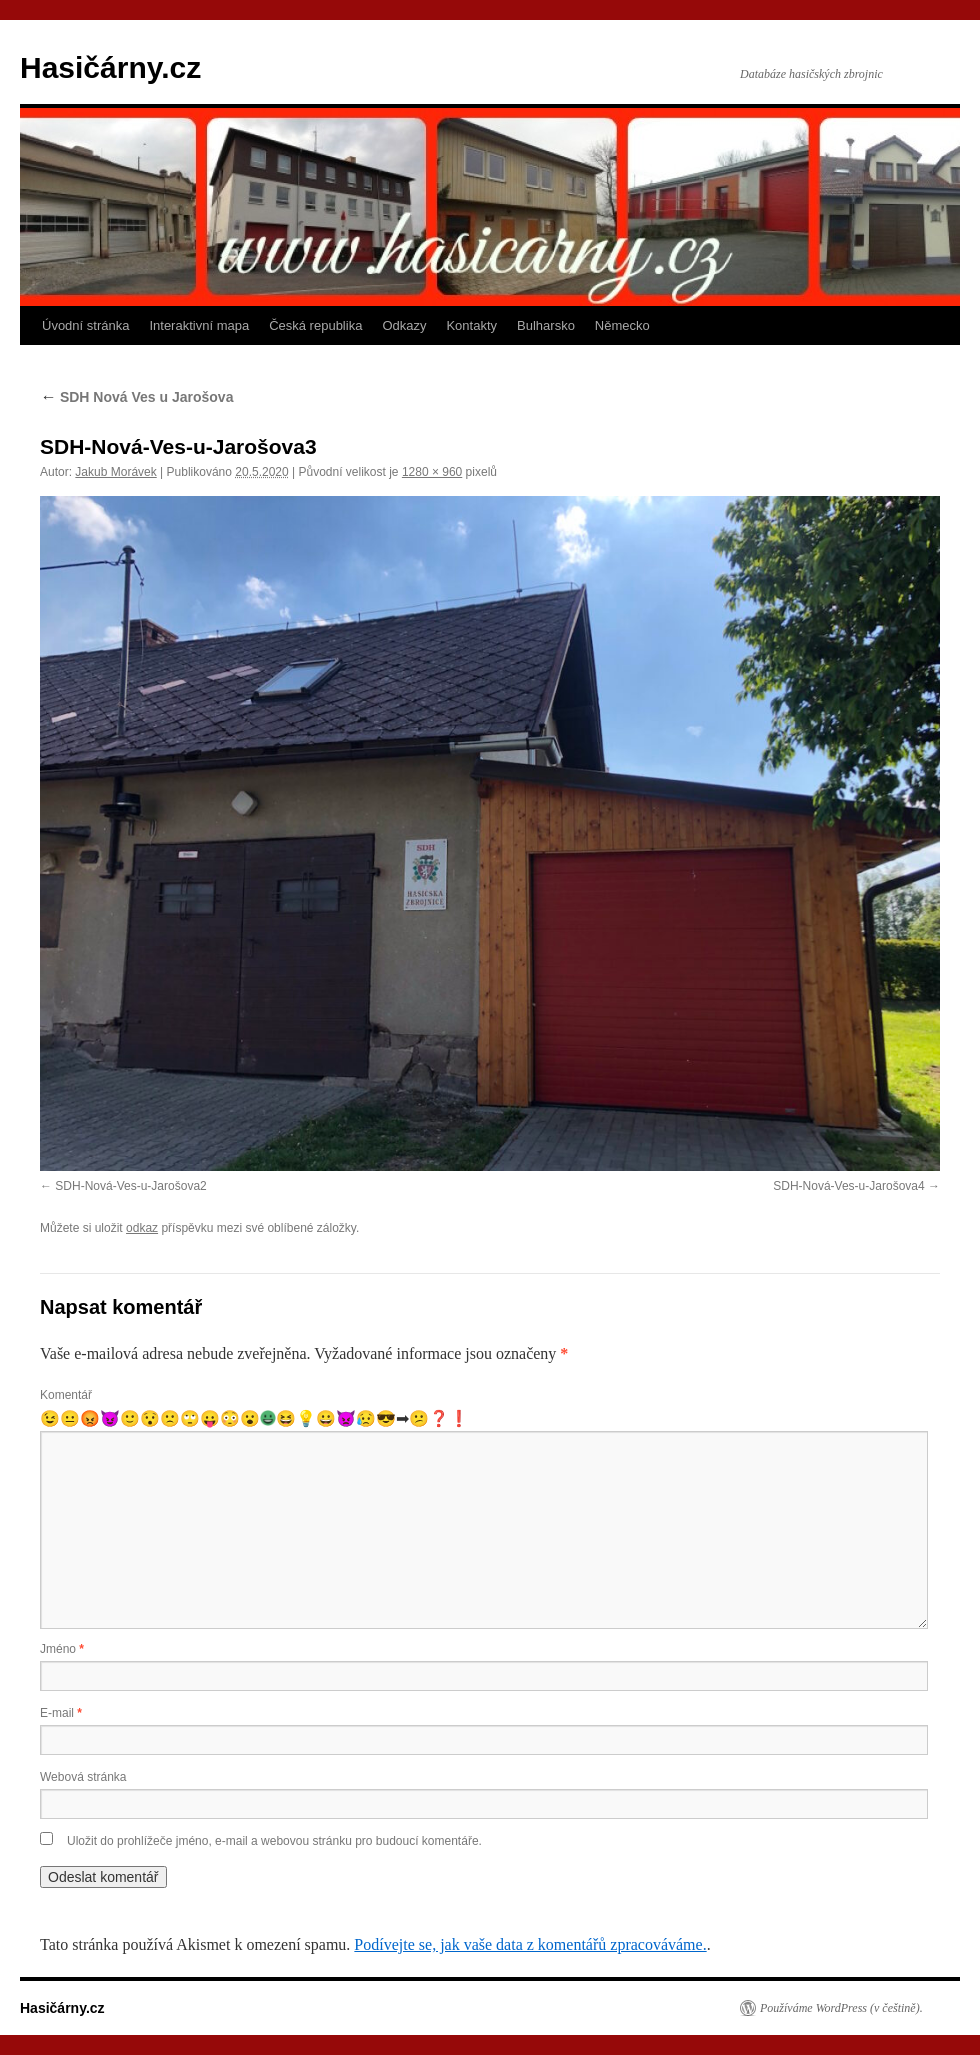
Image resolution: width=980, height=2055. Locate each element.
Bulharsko (546, 325)
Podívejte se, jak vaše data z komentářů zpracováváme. (530, 1944)
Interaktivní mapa (199, 325)
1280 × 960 (432, 472)
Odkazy (404, 325)
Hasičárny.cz (110, 67)
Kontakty (471, 325)
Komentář (66, 1395)
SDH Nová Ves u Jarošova (136, 397)
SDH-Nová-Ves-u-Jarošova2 (130, 1186)
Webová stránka (83, 1777)
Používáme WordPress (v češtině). (841, 2008)
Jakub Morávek (115, 472)
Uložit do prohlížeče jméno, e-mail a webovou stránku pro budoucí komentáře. (274, 1841)
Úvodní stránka (85, 325)
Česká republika (315, 325)
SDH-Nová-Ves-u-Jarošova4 (848, 1186)
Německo (622, 325)
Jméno (62, 1649)
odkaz (142, 1228)
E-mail (61, 1713)
